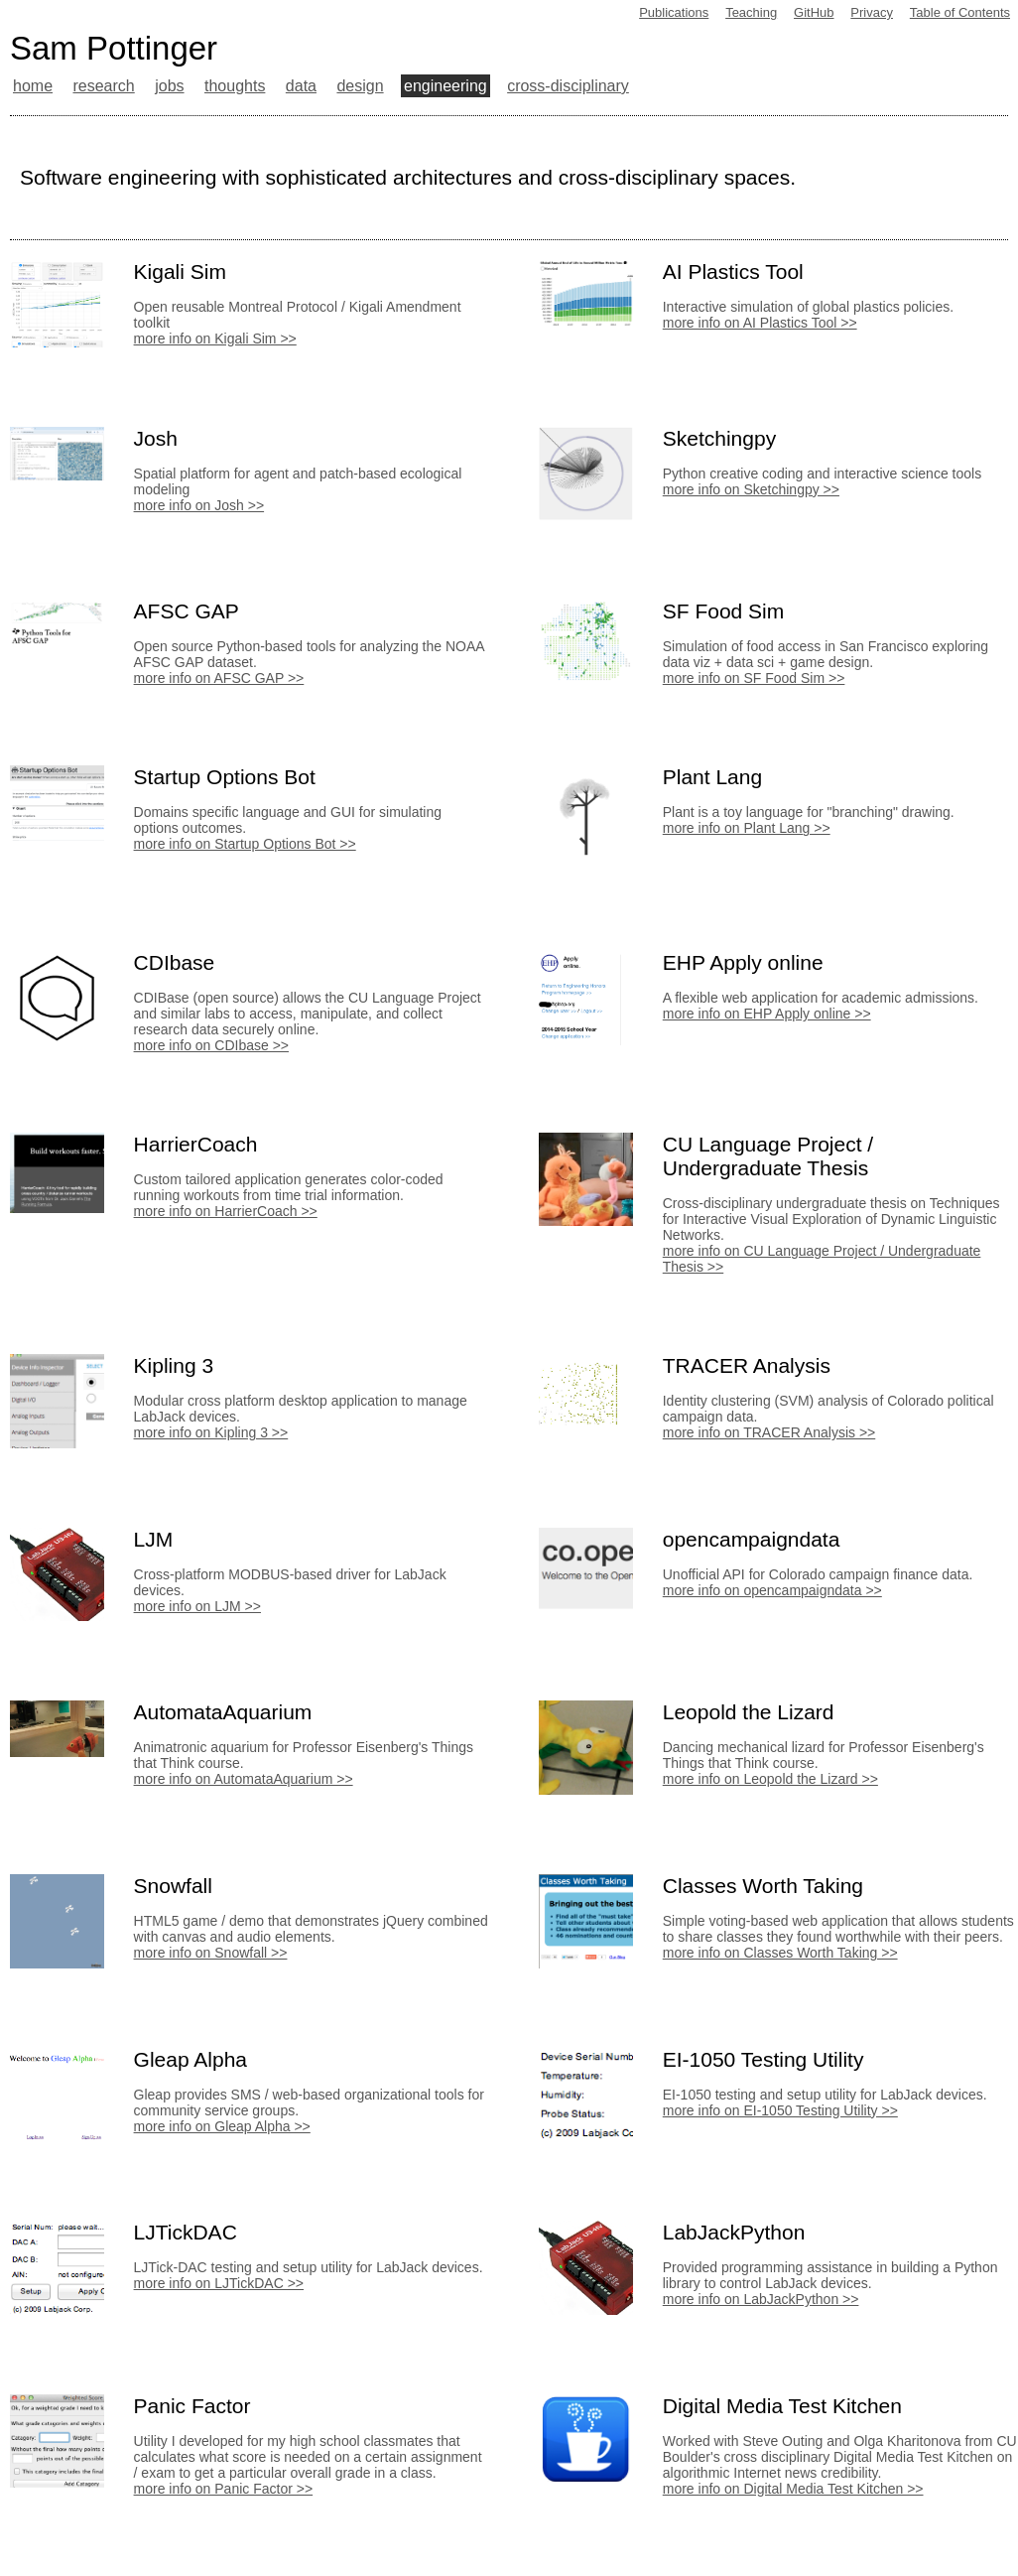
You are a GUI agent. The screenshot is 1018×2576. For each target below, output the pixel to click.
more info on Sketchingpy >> (751, 489)
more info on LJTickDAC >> (219, 2283)
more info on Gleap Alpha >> (222, 2126)
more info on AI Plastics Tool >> (760, 323)
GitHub (813, 12)
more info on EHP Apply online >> (767, 1013)
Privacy (871, 12)
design (359, 85)
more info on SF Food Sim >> (754, 678)
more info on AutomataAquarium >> (243, 1779)
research (103, 85)
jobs (169, 85)
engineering (445, 85)
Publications (673, 12)
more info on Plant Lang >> (746, 828)
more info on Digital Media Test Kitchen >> (793, 2489)
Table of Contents (960, 12)
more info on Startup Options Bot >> (245, 844)
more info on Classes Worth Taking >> (780, 1953)
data (301, 85)
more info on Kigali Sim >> (215, 338)
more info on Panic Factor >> (224, 2489)
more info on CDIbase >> (211, 1045)
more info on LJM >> (197, 1606)
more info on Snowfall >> (211, 1953)
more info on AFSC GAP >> (219, 678)
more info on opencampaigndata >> (772, 1590)
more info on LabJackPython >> (761, 2299)
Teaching (751, 12)
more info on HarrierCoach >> (226, 1211)
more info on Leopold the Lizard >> (770, 1779)
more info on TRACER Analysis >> (769, 1432)
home (33, 85)
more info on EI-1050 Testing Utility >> (780, 2110)
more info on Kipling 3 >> (211, 1432)
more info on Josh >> (199, 505)
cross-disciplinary (568, 85)
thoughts (234, 85)
